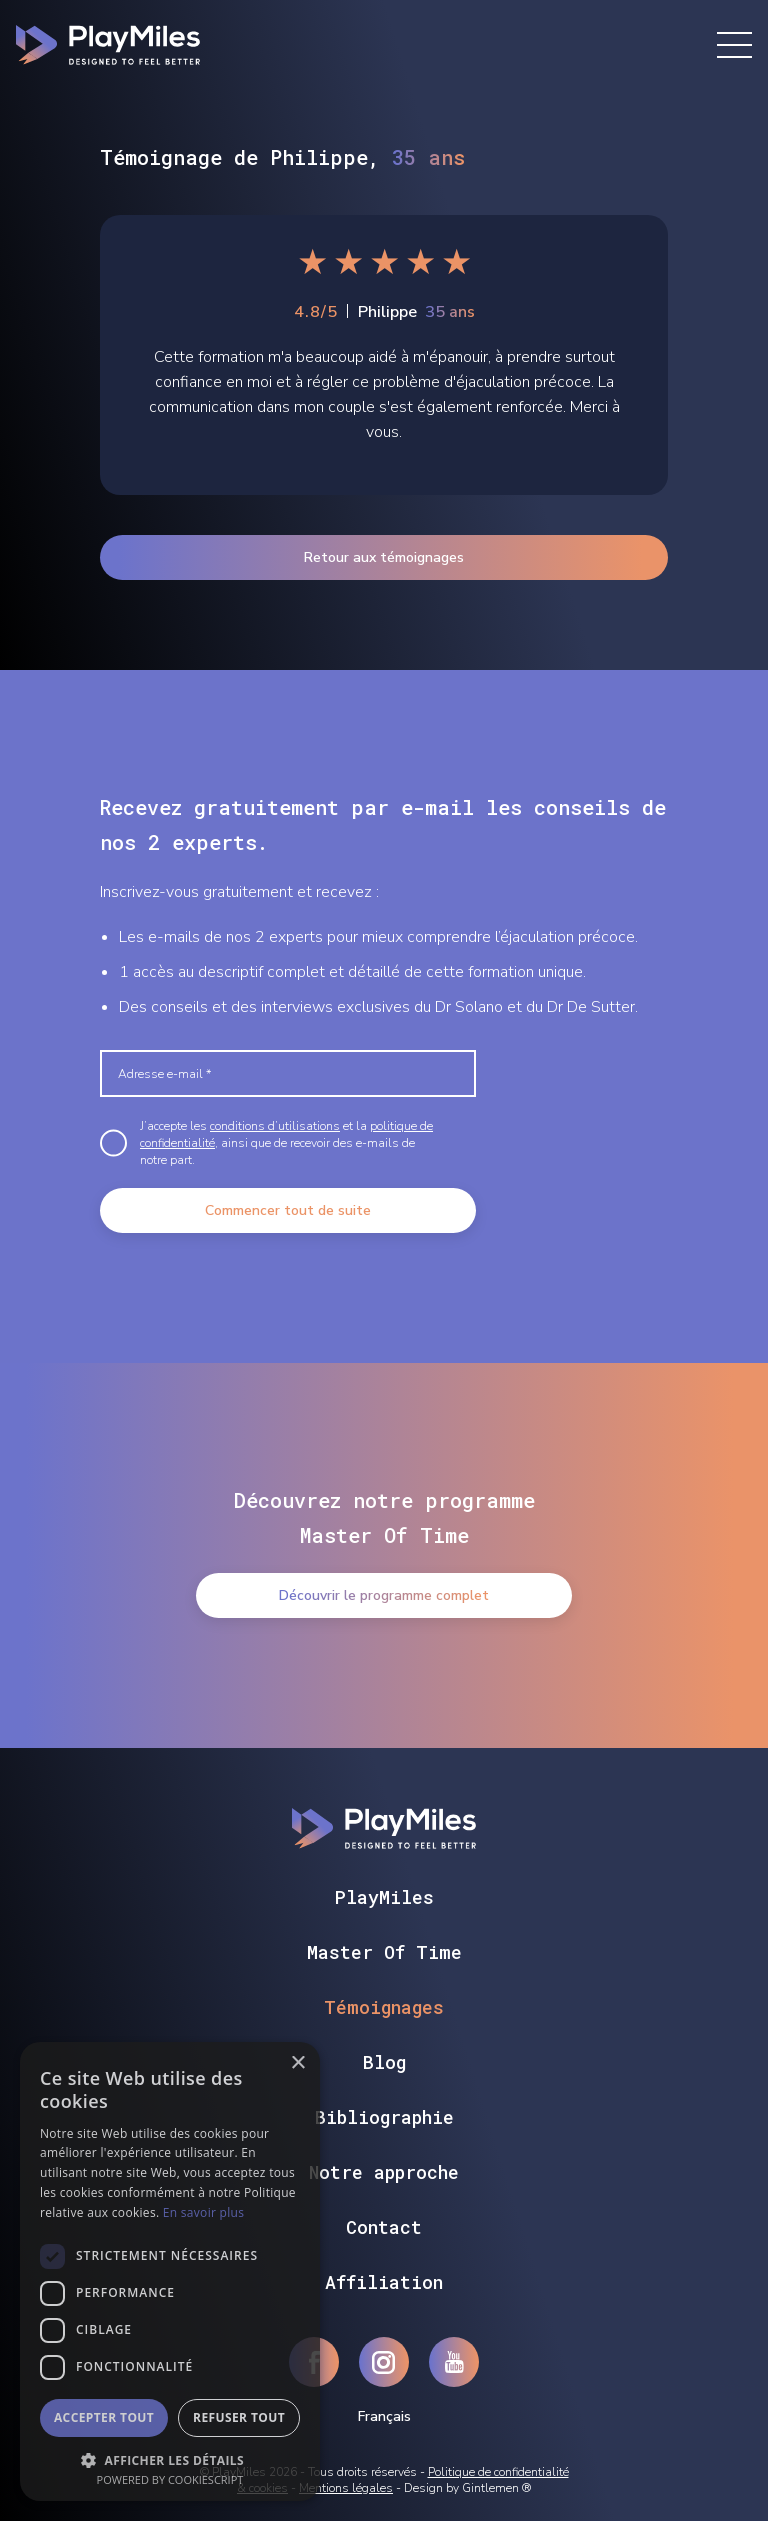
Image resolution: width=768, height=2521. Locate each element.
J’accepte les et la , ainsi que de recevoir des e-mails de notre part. (286, 1143)
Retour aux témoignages (384, 557)
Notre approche (384, 2172)
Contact (384, 2227)
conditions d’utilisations (275, 1126)
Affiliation (384, 2282)
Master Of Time (384, 1952)
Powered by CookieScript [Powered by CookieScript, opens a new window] (170, 2479)
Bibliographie (384, 2117)
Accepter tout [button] (104, 2417)
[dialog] (170, 2271)
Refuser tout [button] (239, 2417)
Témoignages (384, 2007)
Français (384, 2417)
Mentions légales (346, 2488)
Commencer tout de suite (288, 1210)
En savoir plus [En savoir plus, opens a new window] (203, 2212)
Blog (384, 2062)
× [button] (297, 2063)
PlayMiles (384, 1897)
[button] (170, 2458)
